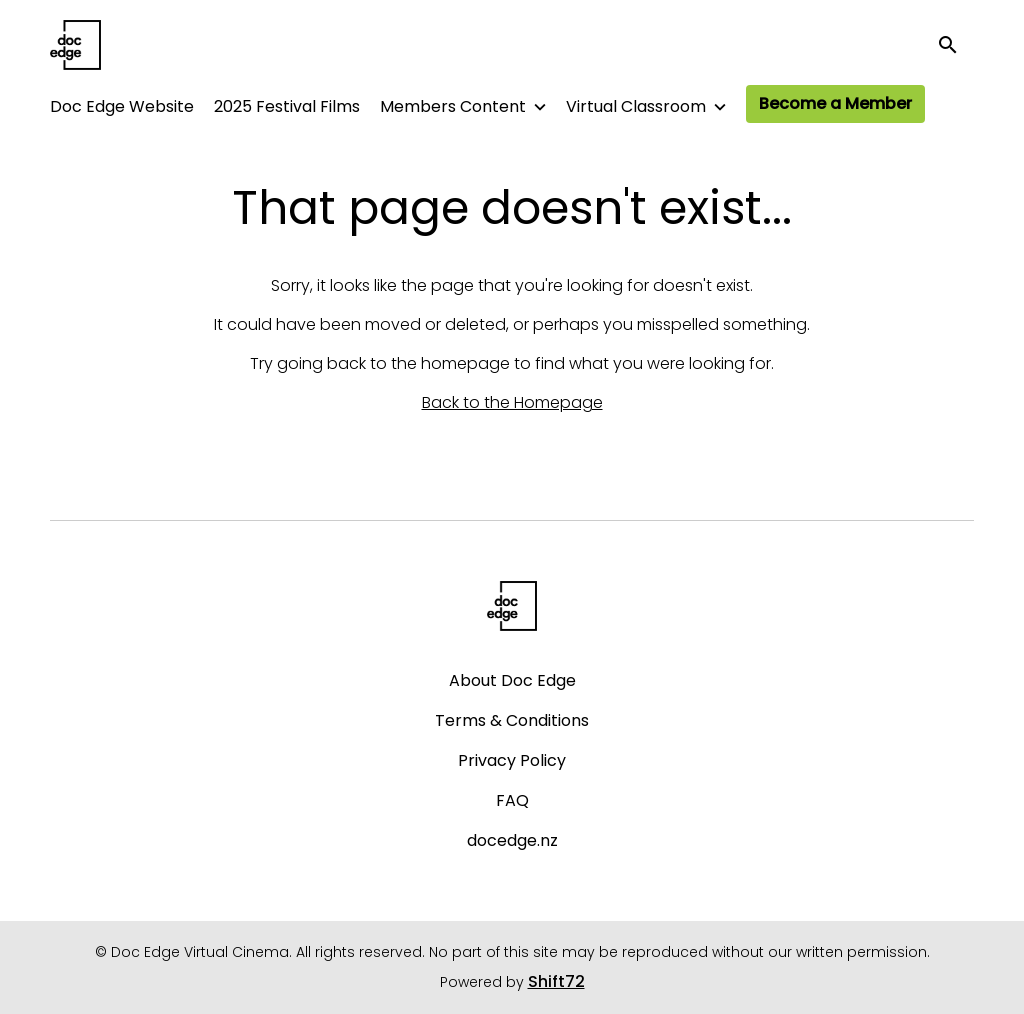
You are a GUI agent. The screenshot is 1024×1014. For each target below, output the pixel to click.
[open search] (956, 44)
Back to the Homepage (512, 402)
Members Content (453, 106)
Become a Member (835, 103)
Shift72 (556, 981)
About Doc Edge (512, 680)
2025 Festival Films (287, 106)
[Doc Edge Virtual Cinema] (512, 606)
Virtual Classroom (636, 106)
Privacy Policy (512, 760)
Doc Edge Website (122, 106)
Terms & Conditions (512, 720)
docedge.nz (512, 840)
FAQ (512, 800)
